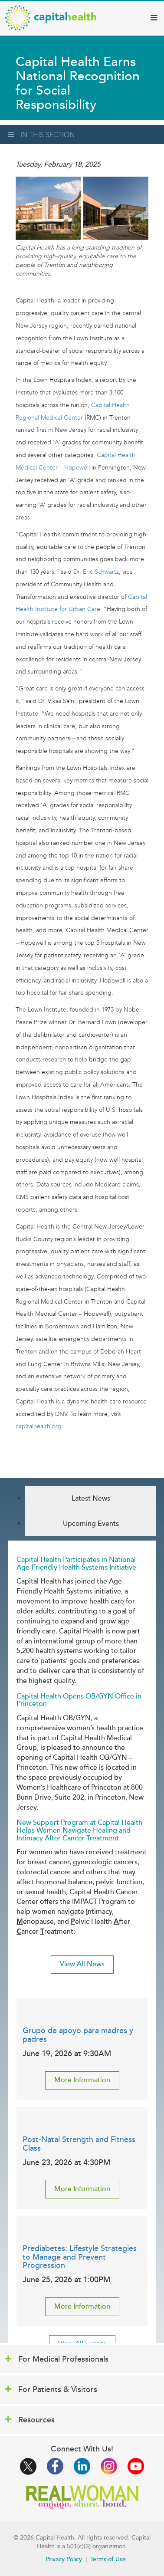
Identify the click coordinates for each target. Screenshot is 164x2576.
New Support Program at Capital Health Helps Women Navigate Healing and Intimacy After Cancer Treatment (79, 1830)
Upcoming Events (91, 1523)
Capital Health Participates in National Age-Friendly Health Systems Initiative (76, 1563)
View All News (82, 1964)
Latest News (91, 1498)
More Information (82, 2080)
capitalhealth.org (39, 1426)
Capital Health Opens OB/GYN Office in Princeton (78, 1700)
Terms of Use (108, 2559)
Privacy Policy (64, 2559)
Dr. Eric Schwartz (96, 571)
